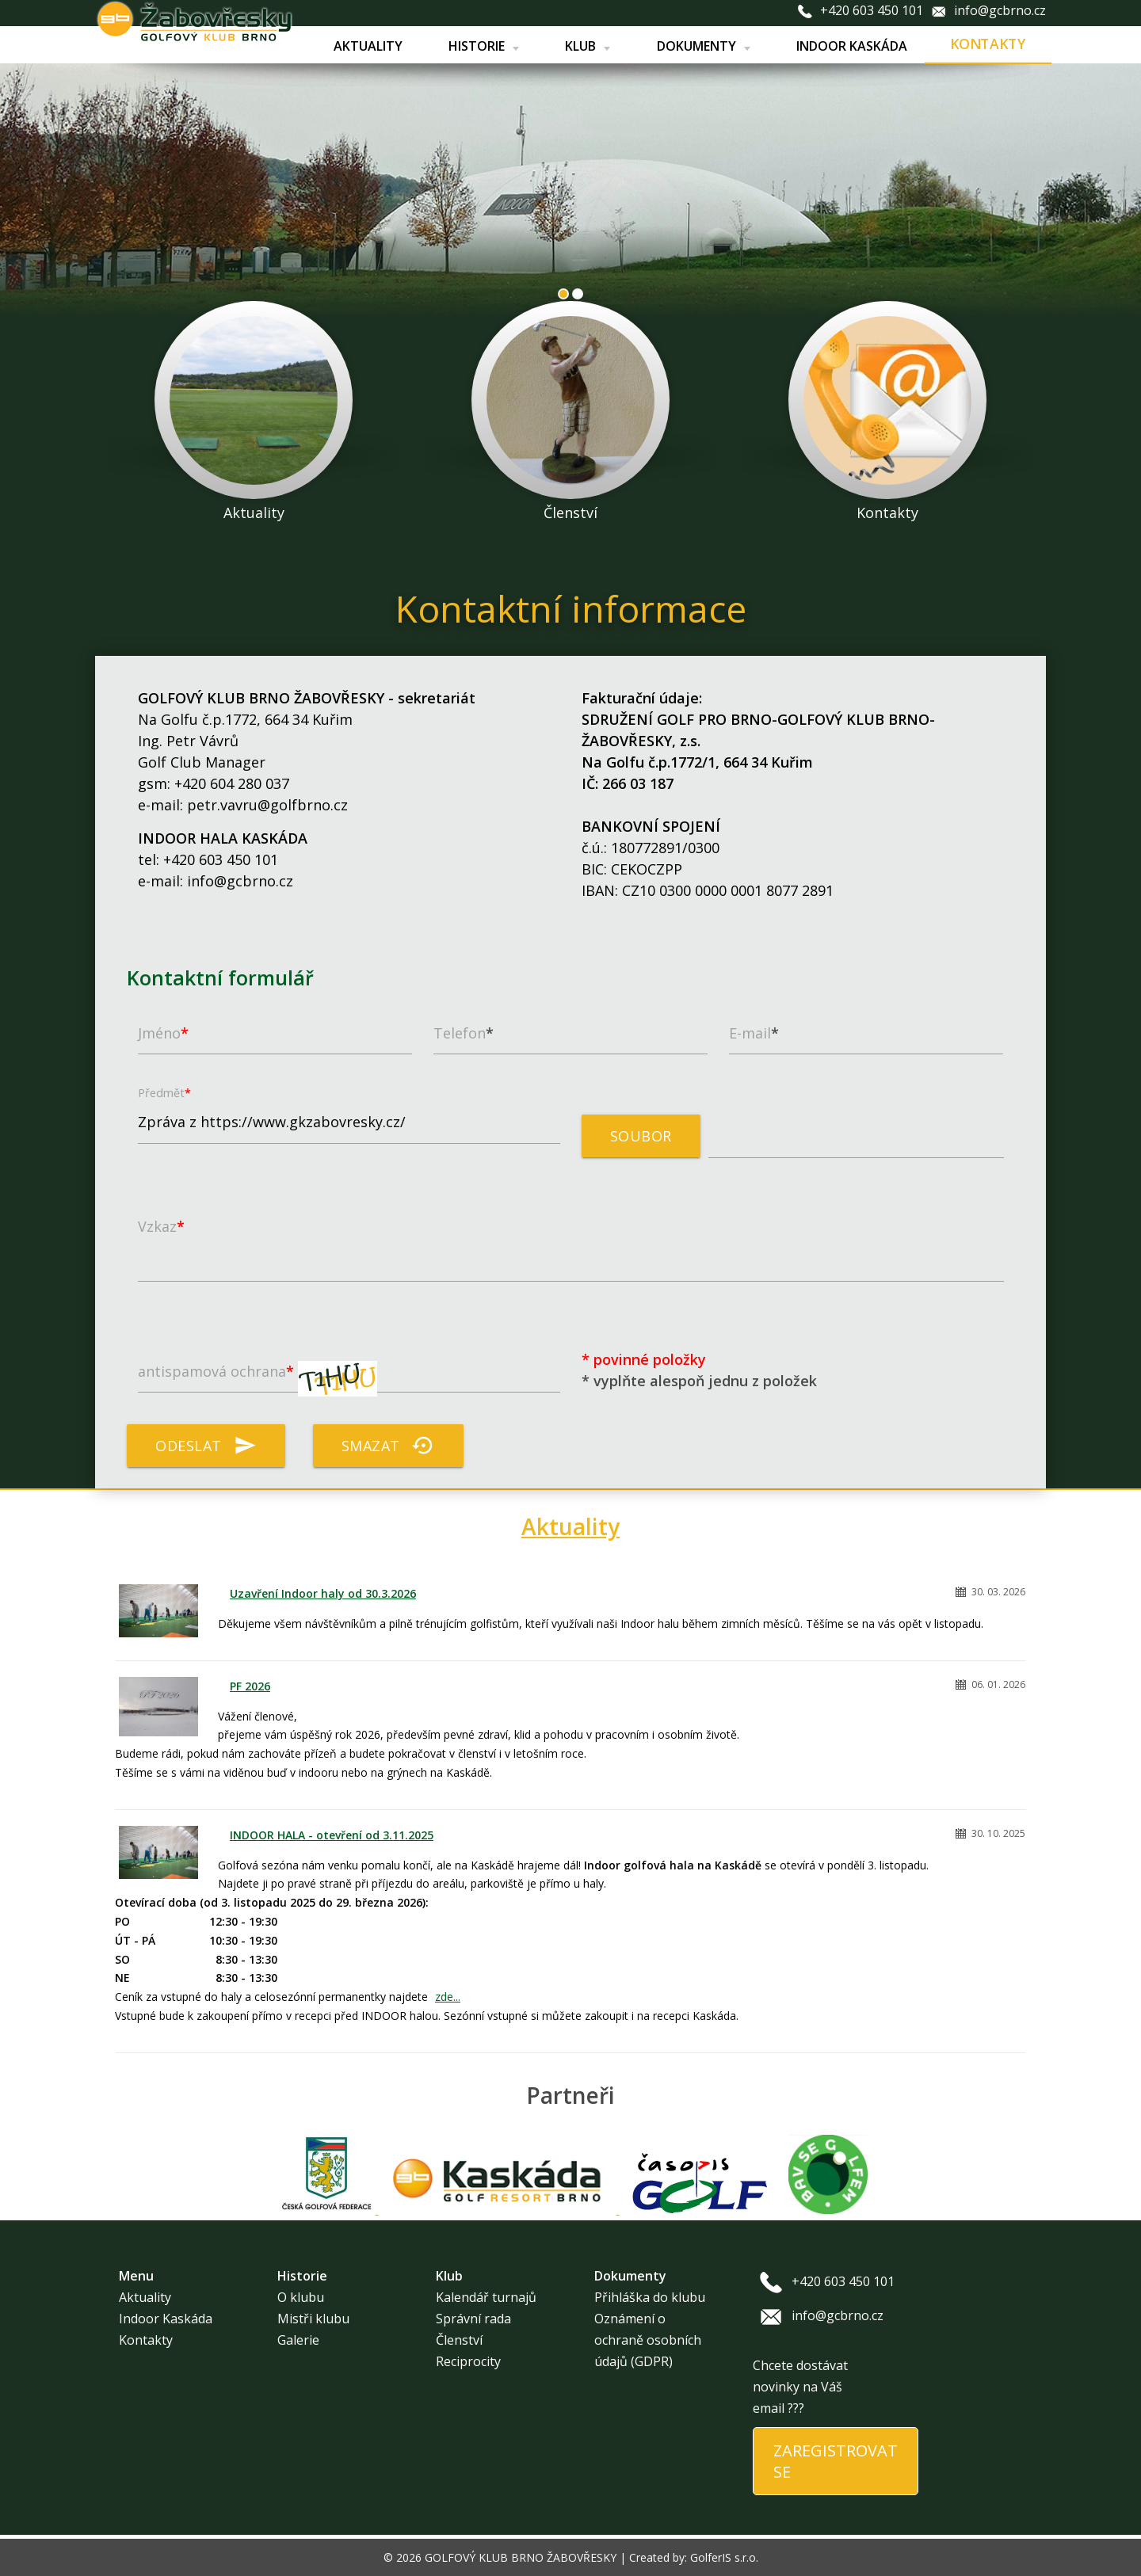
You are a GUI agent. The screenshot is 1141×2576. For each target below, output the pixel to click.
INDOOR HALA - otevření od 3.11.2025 (331, 1834)
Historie (483, 46)
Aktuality (367, 46)
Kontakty (987, 44)
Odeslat (206, 1445)
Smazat (388, 1445)
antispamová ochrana (257, 1379)
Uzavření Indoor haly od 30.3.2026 (323, 1593)
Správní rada (473, 2318)
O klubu (300, 2297)
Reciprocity (468, 2361)
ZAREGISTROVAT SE (835, 2461)
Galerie (298, 2340)
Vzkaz (161, 1226)
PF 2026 (250, 1686)
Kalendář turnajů (486, 2297)
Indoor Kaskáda (851, 46)
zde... (447, 1996)
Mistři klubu (313, 2318)
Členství (459, 2340)
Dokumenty (703, 46)
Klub (587, 46)
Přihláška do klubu (649, 2297)
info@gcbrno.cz (1000, 10)
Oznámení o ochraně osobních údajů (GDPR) (647, 2340)
